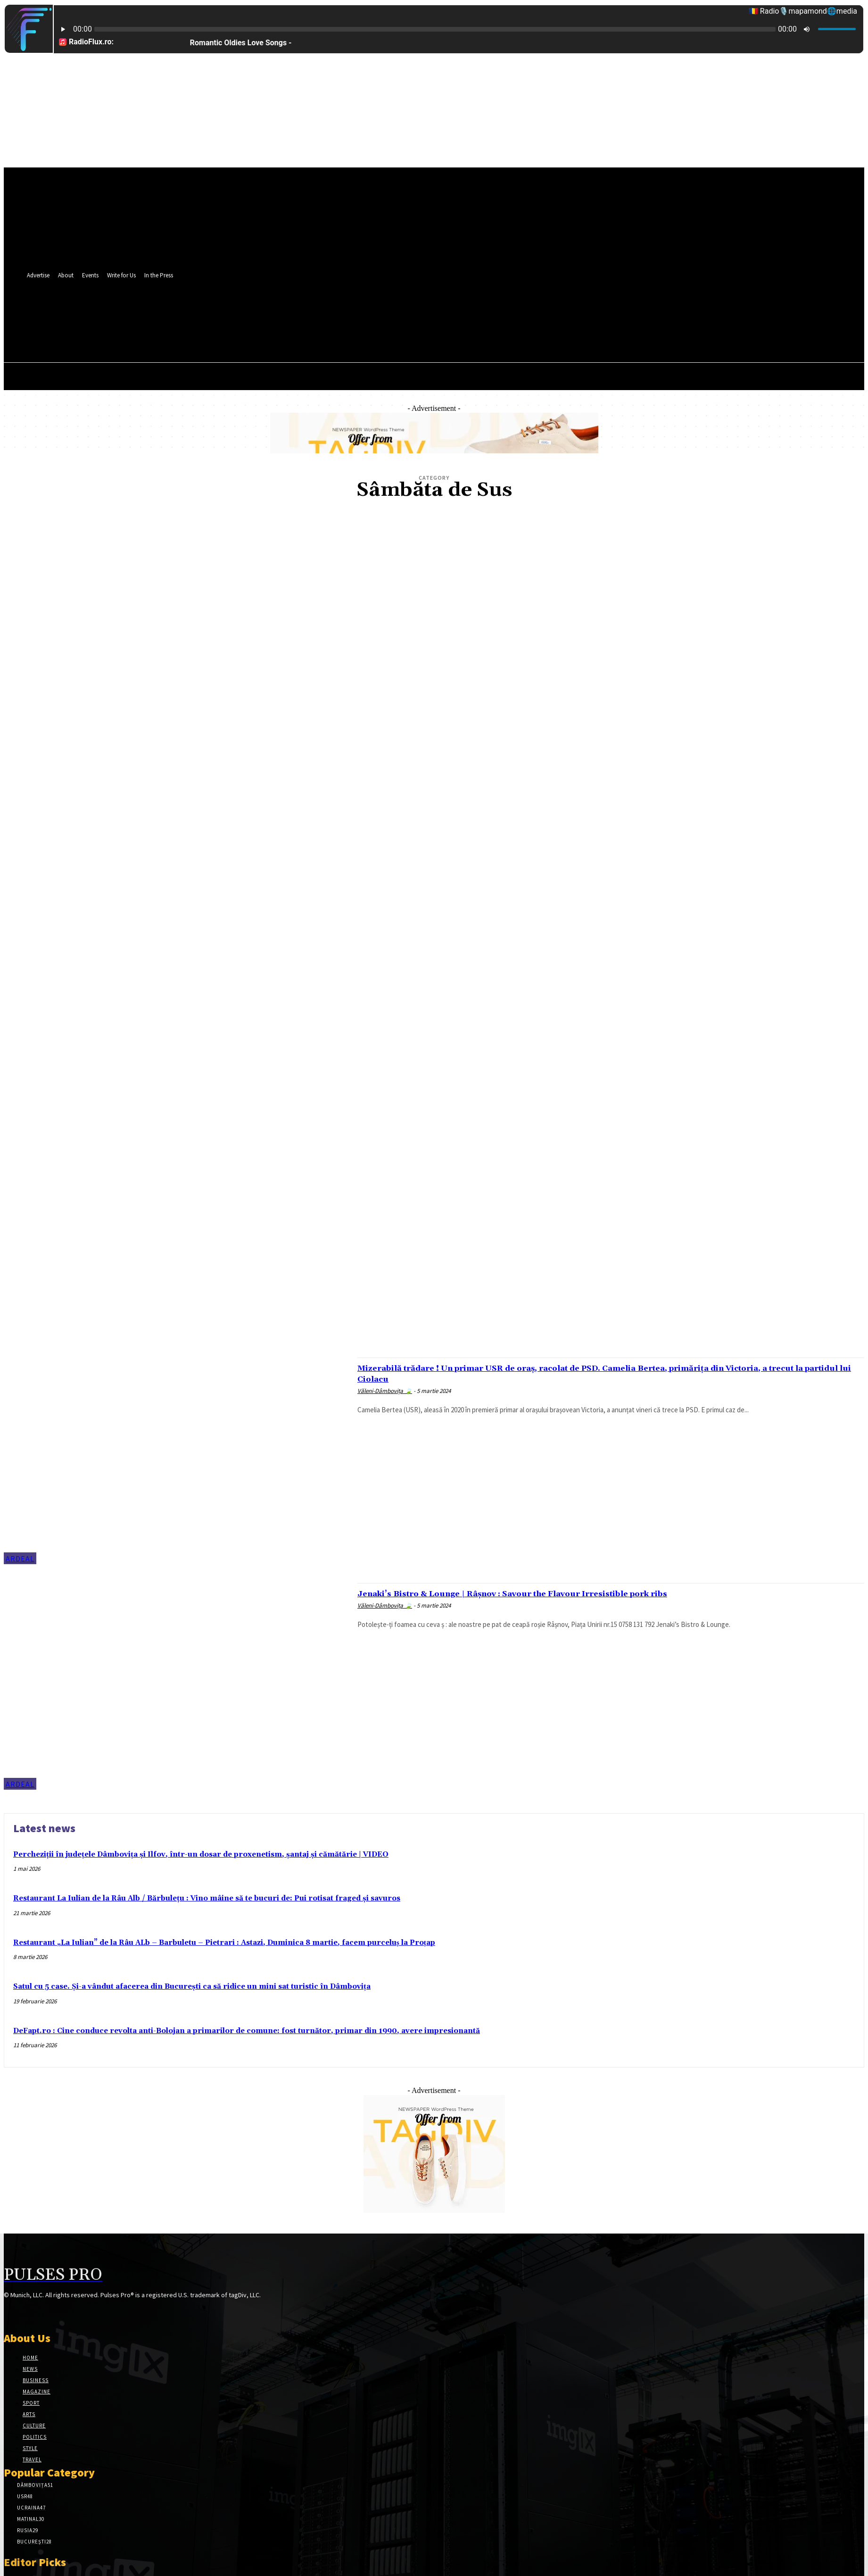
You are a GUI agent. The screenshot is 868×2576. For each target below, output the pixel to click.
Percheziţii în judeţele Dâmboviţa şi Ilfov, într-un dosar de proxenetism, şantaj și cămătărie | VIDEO (201, 1854)
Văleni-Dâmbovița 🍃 (384, 1391)
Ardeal (20, 1558)
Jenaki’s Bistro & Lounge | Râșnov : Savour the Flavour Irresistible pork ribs (553, 1593)
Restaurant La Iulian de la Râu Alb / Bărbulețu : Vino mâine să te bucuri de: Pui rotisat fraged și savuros (206, 1898)
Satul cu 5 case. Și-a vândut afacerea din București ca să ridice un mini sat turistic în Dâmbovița (192, 1986)
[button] (414, 333)
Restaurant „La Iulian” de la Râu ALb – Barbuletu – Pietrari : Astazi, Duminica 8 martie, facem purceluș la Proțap (224, 1942)
